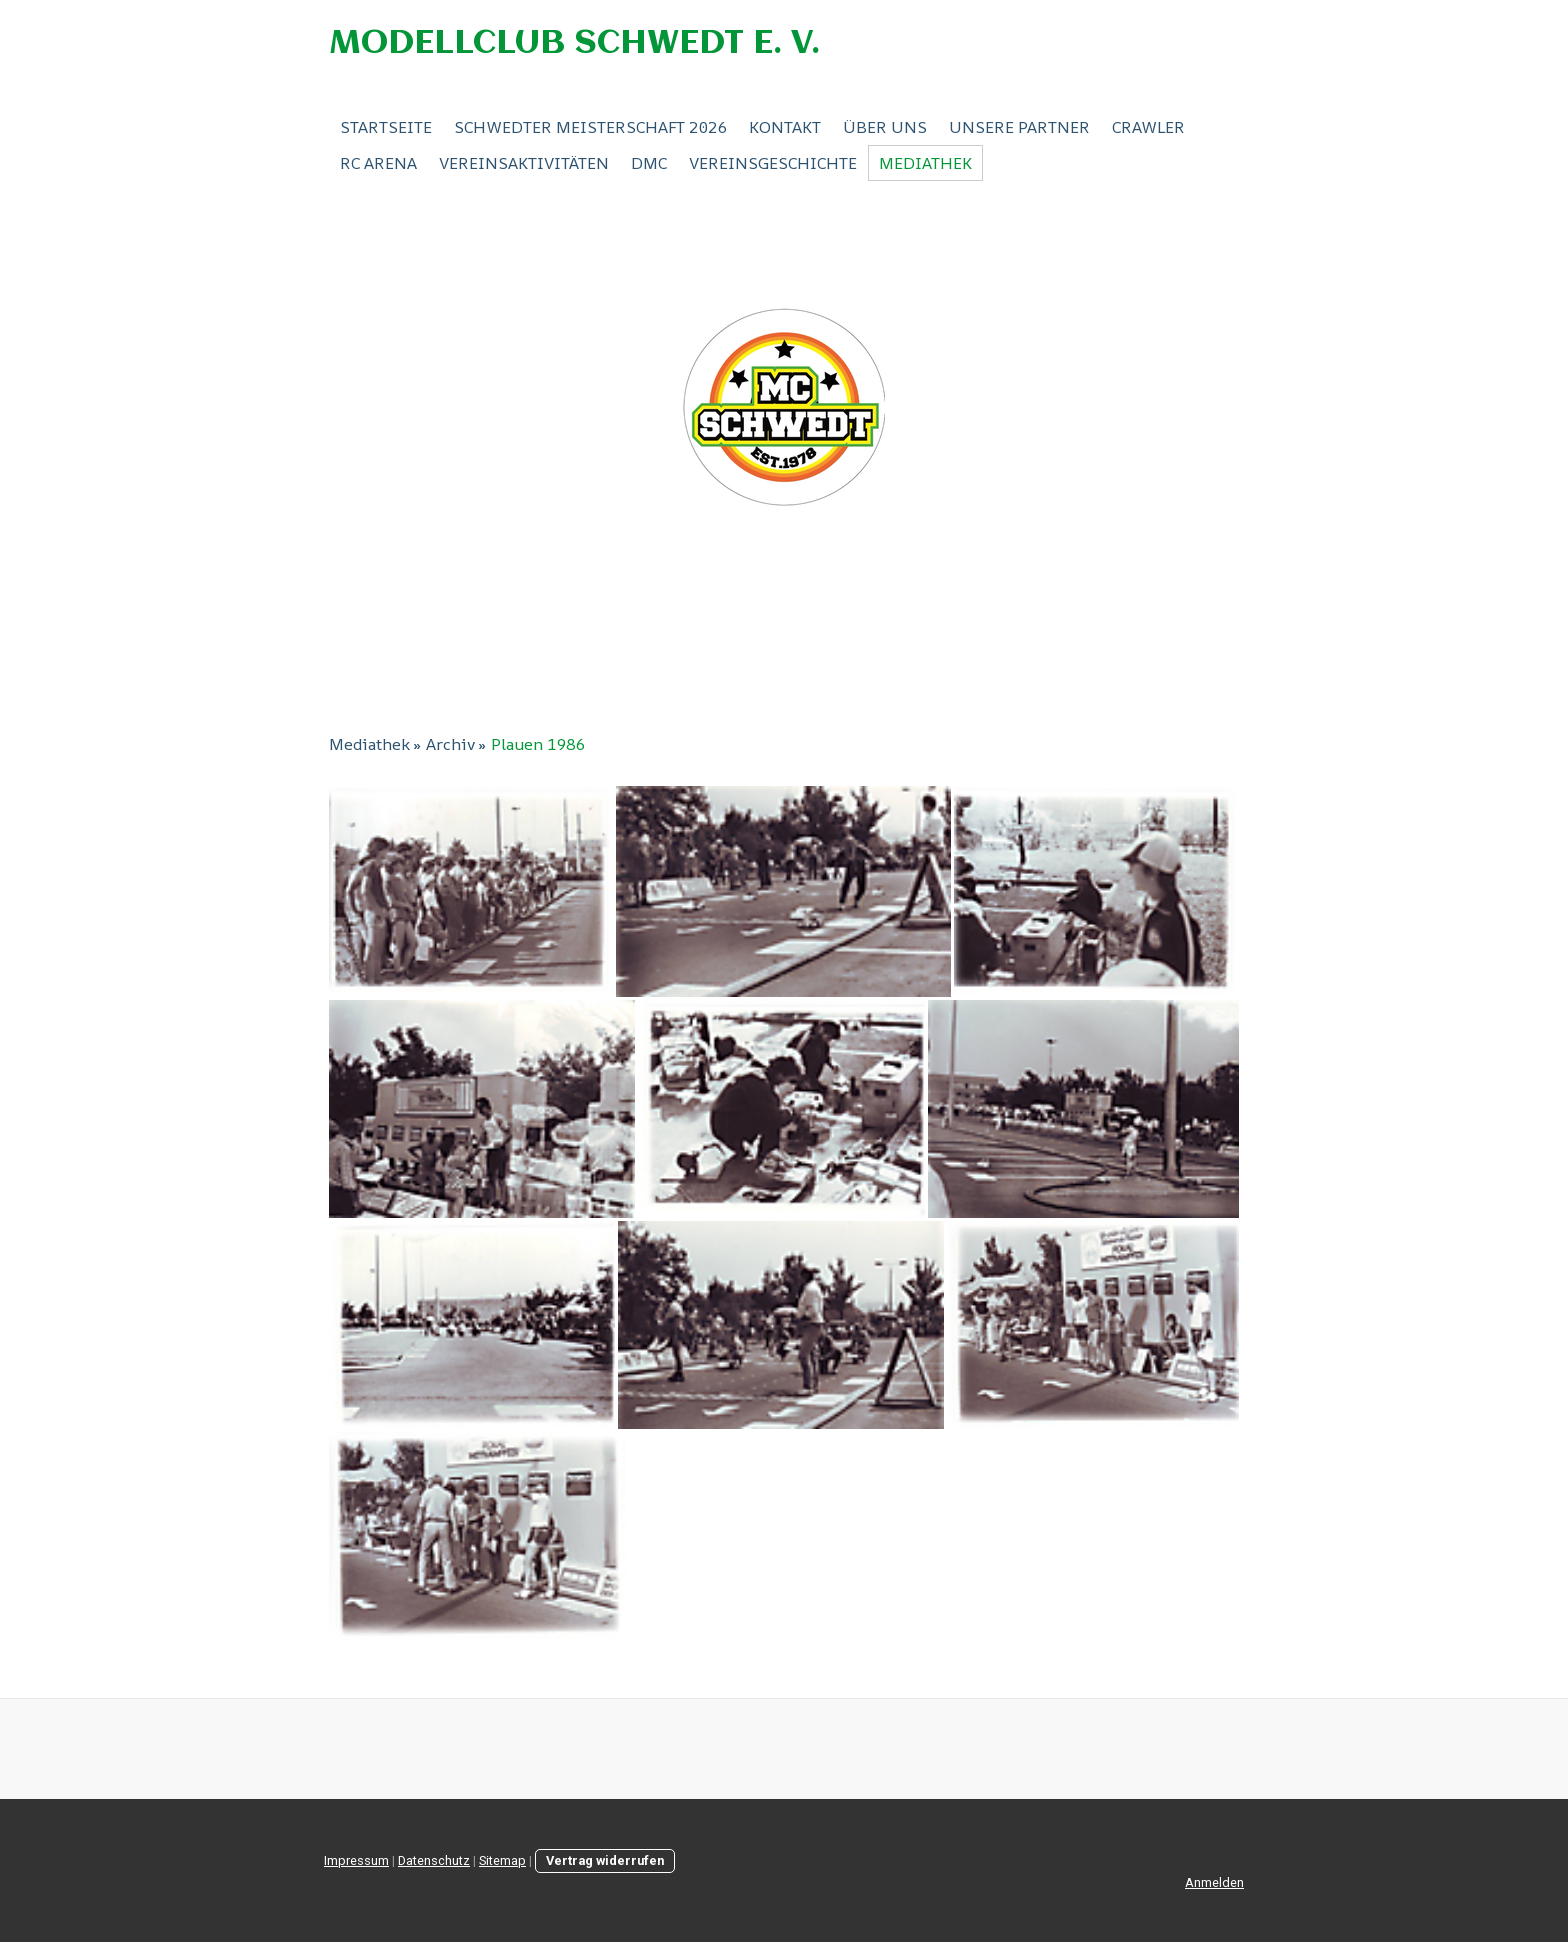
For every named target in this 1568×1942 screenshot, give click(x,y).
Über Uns (885, 127)
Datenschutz (434, 1860)
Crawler (1148, 127)
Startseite (386, 127)
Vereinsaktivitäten (524, 163)
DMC (649, 163)
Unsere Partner (1019, 127)
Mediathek (925, 163)
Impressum (356, 1860)
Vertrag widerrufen (605, 1860)
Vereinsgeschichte (773, 163)
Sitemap (502, 1860)
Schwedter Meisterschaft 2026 (590, 127)
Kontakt (785, 127)
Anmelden (1214, 1882)
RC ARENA (378, 163)
